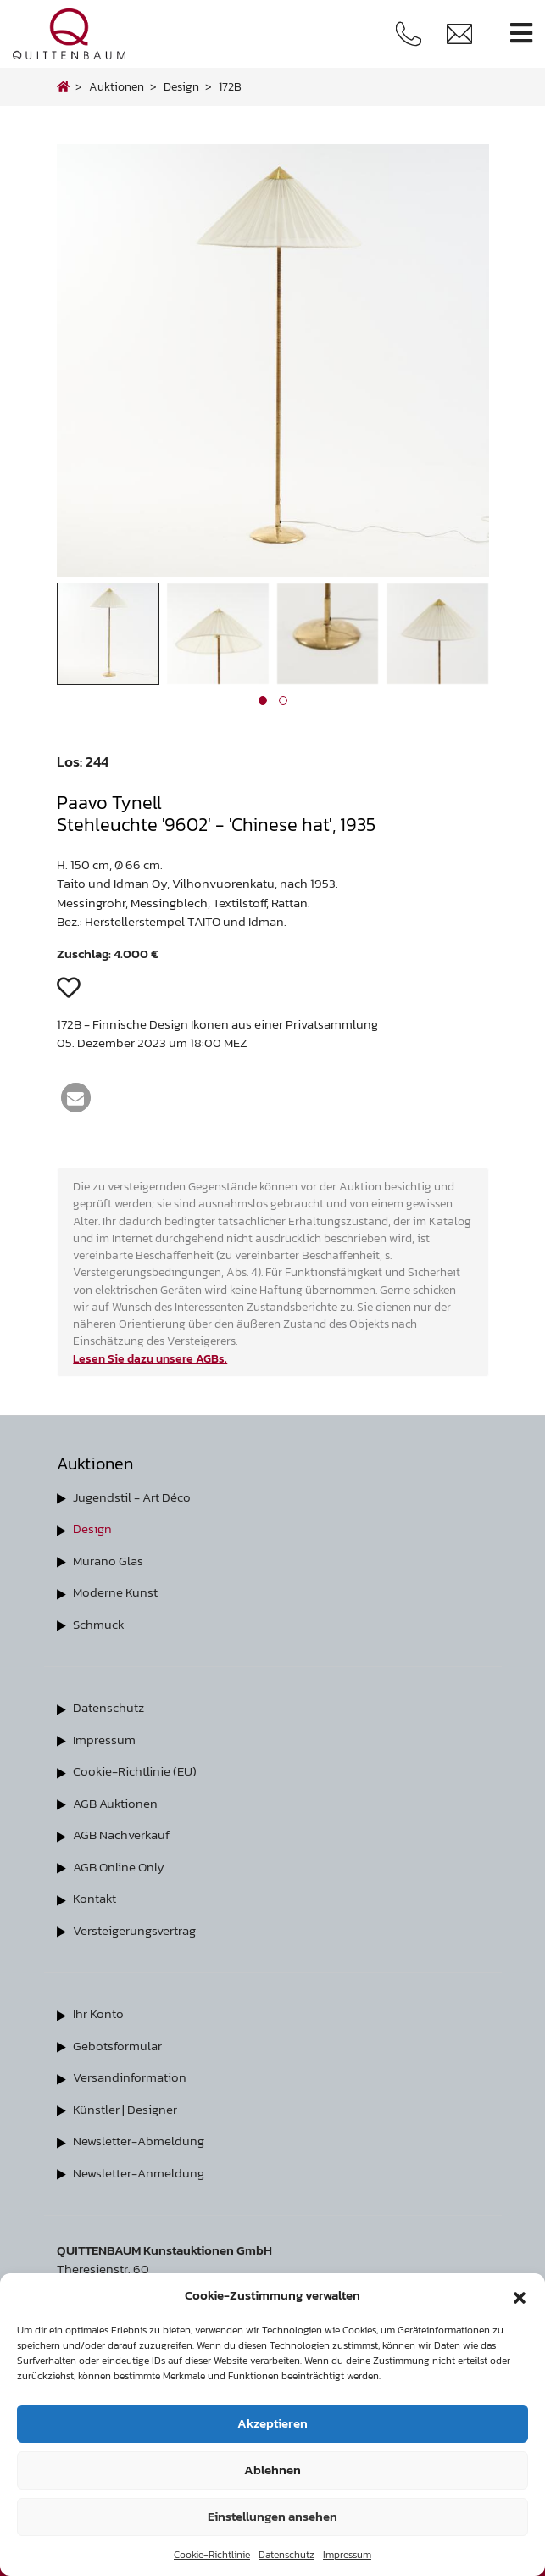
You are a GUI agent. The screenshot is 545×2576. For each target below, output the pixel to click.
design (181, 86)
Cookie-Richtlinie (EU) (135, 1771)
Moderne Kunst (115, 1592)
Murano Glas (108, 1560)
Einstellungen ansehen (272, 2516)
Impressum (347, 2554)
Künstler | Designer (125, 2109)
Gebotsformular (117, 2045)
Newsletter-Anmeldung (138, 2173)
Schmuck (99, 1624)
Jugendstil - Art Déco (132, 1497)
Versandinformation (129, 2077)
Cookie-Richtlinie (212, 2554)
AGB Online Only (118, 1866)
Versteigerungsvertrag (134, 1930)
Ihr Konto (98, 2013)
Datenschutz (286, 2554)
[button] (519, 2295)
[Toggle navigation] (521, 33)
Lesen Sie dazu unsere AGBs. (150, 1358)
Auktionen (116, 86)
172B (230, 86)
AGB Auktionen (115, 1803)
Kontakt (94, 1898)
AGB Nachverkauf (121, 1834)
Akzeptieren (272, 2423)
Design (92, 1528)
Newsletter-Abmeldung (138, 2140)
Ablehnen (272, 2469)
